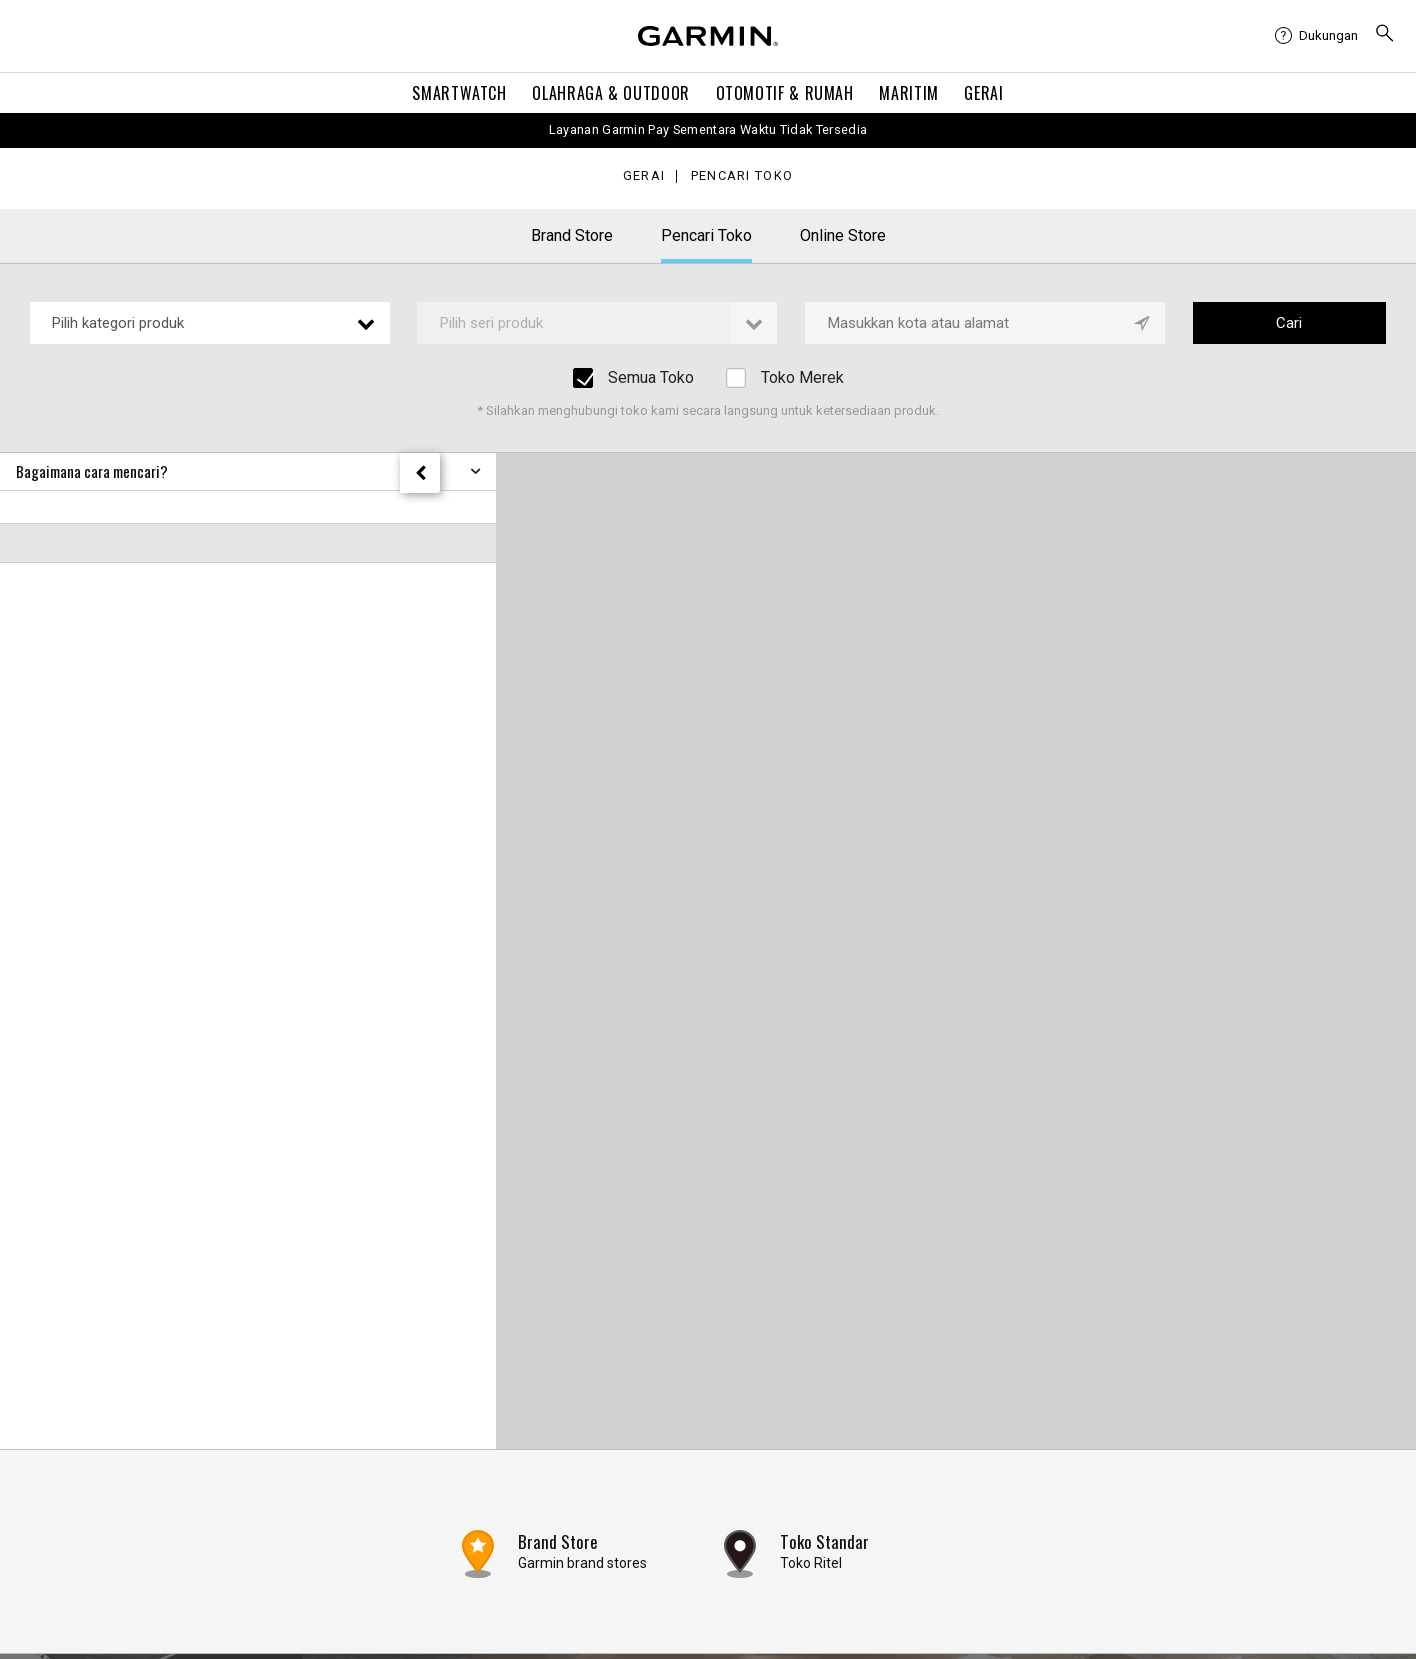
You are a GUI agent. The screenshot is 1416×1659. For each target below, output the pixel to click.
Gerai (983, 93)
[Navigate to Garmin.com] (708, 36)
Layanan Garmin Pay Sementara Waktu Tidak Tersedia (708, 129)
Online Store (843, 235)
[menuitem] (1316, 36)
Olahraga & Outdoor (611, 93)
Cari (1289, 323)
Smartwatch (459, 93)
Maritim (908, 93)
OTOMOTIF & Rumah (785, 93)
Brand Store (572, 235)
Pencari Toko (742, 176)
